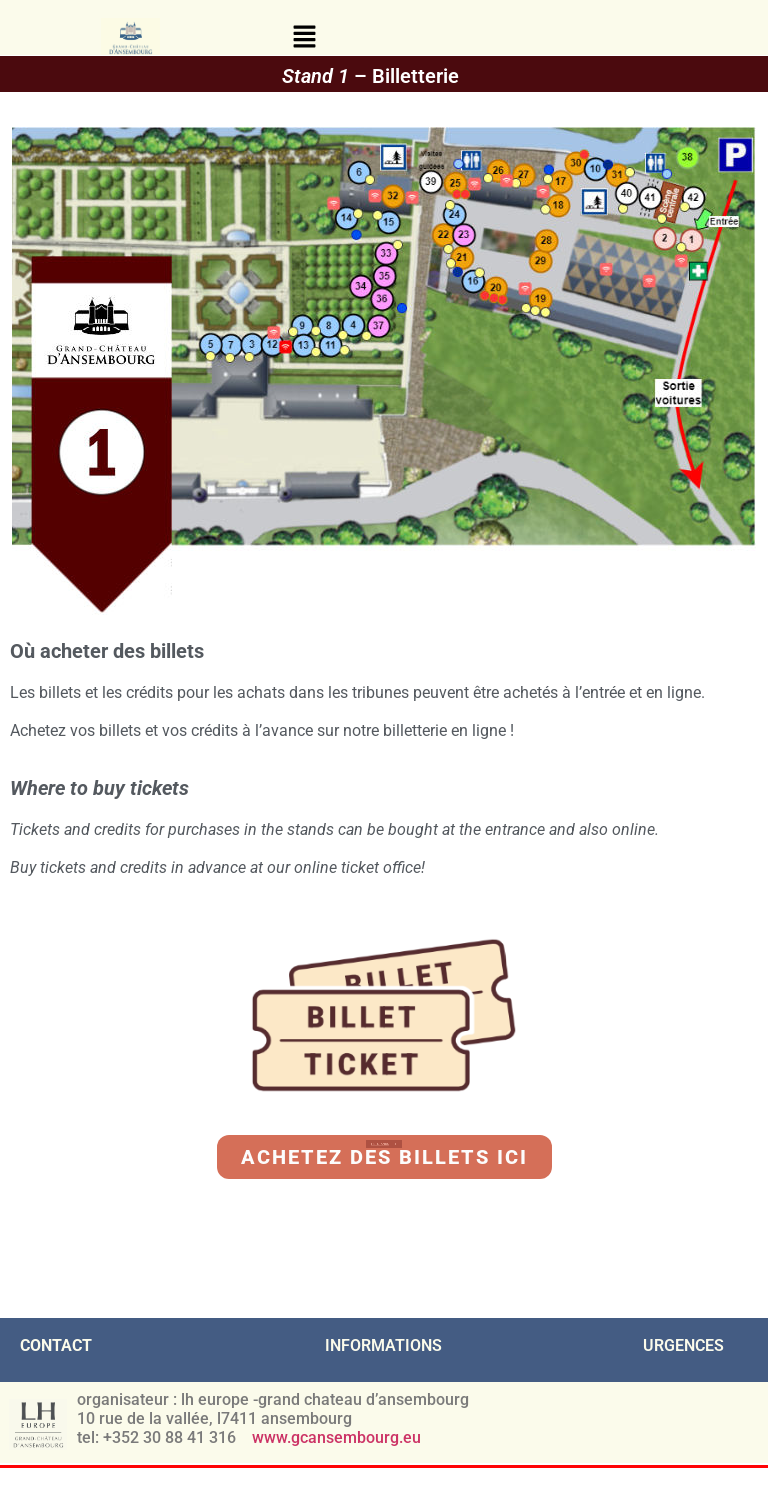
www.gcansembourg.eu (338, 1437)
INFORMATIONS (383, 1345)
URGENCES (683, 1345)
